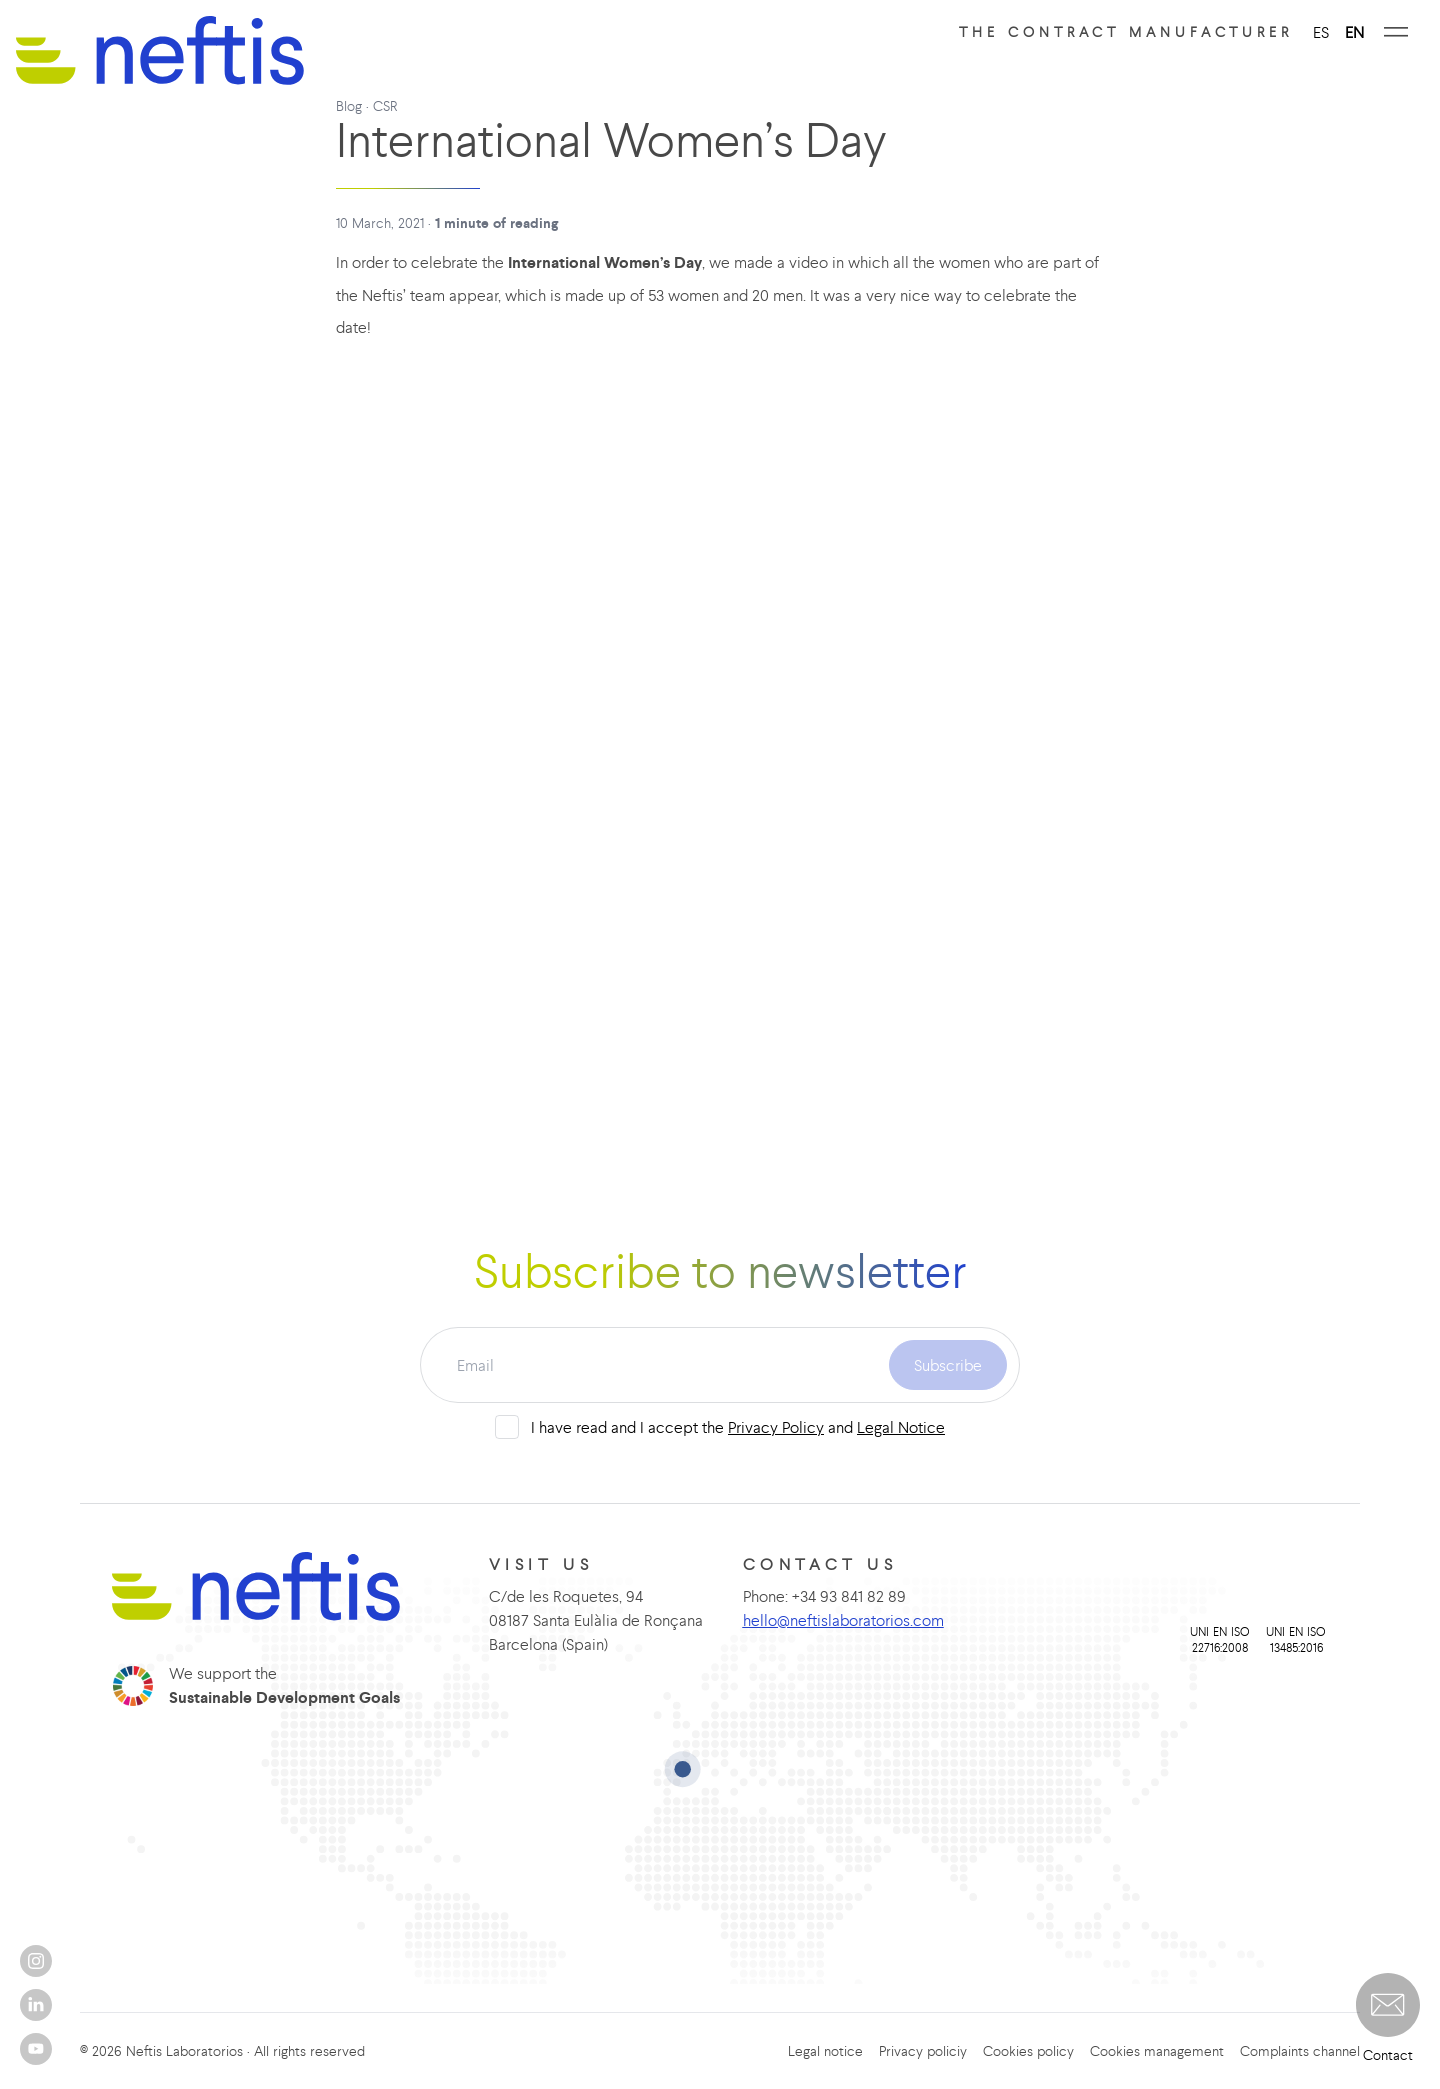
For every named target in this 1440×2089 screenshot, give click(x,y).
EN (1354, 32)
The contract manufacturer (1126, 32)
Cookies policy (1028, 2051)
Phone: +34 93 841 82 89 (824, 1596)
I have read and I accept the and (738, 1427)
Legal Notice (901, 1427)
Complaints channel (1300, 2051)
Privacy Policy (776, 1427)
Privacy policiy (923, 2051)
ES (1321, 32)
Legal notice (825, 2051)
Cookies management (1157, 2051)
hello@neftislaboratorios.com (843, 1620)
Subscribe (948, 1365)
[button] (1388, 2005)
